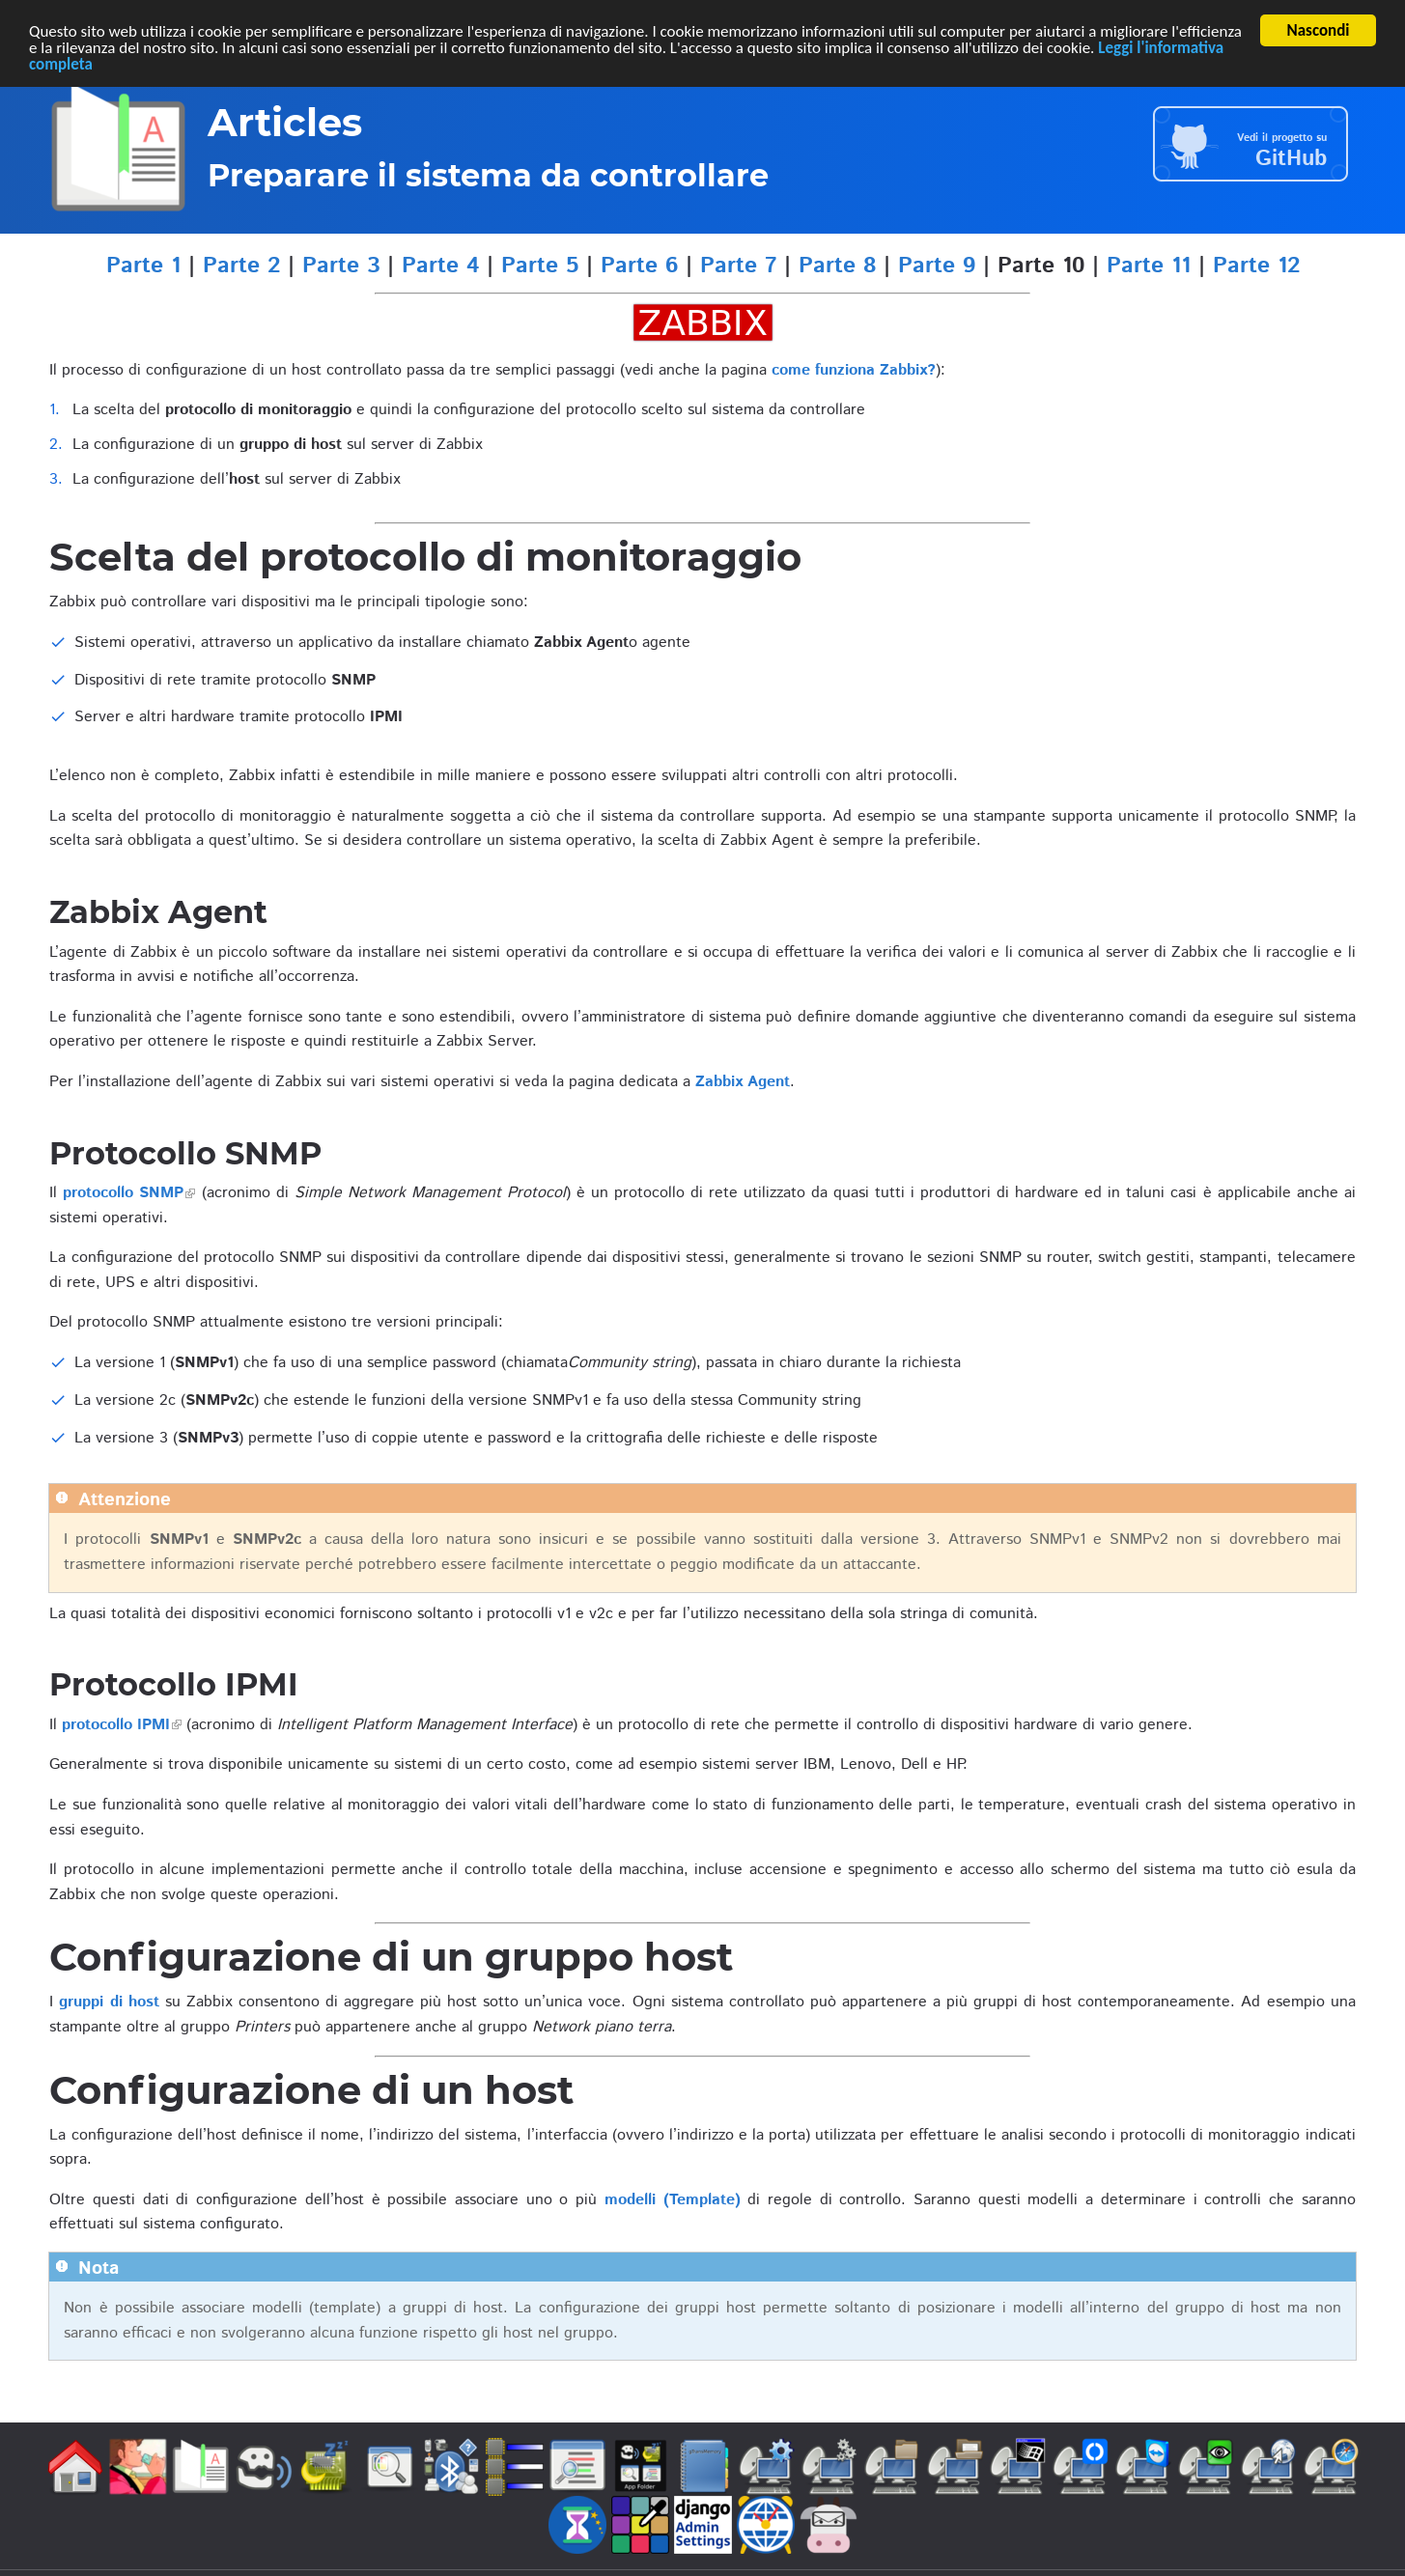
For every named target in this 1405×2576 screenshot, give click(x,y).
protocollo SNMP (123, 1193)
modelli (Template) (672, 2200)
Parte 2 (241, 266)
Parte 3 (340, 266)
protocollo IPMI (116, 1725)
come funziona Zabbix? (854, 370)
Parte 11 (1149, 266)
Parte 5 (539, 266)
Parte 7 (738, 266)
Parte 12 (1256, 266)
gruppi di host (108, 2002)
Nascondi (1318, 30)
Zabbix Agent (742, 1082)
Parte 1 (143, 266)
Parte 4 (440, 266)
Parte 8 (837, 266)
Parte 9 (936, 266)
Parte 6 (639, 266)
